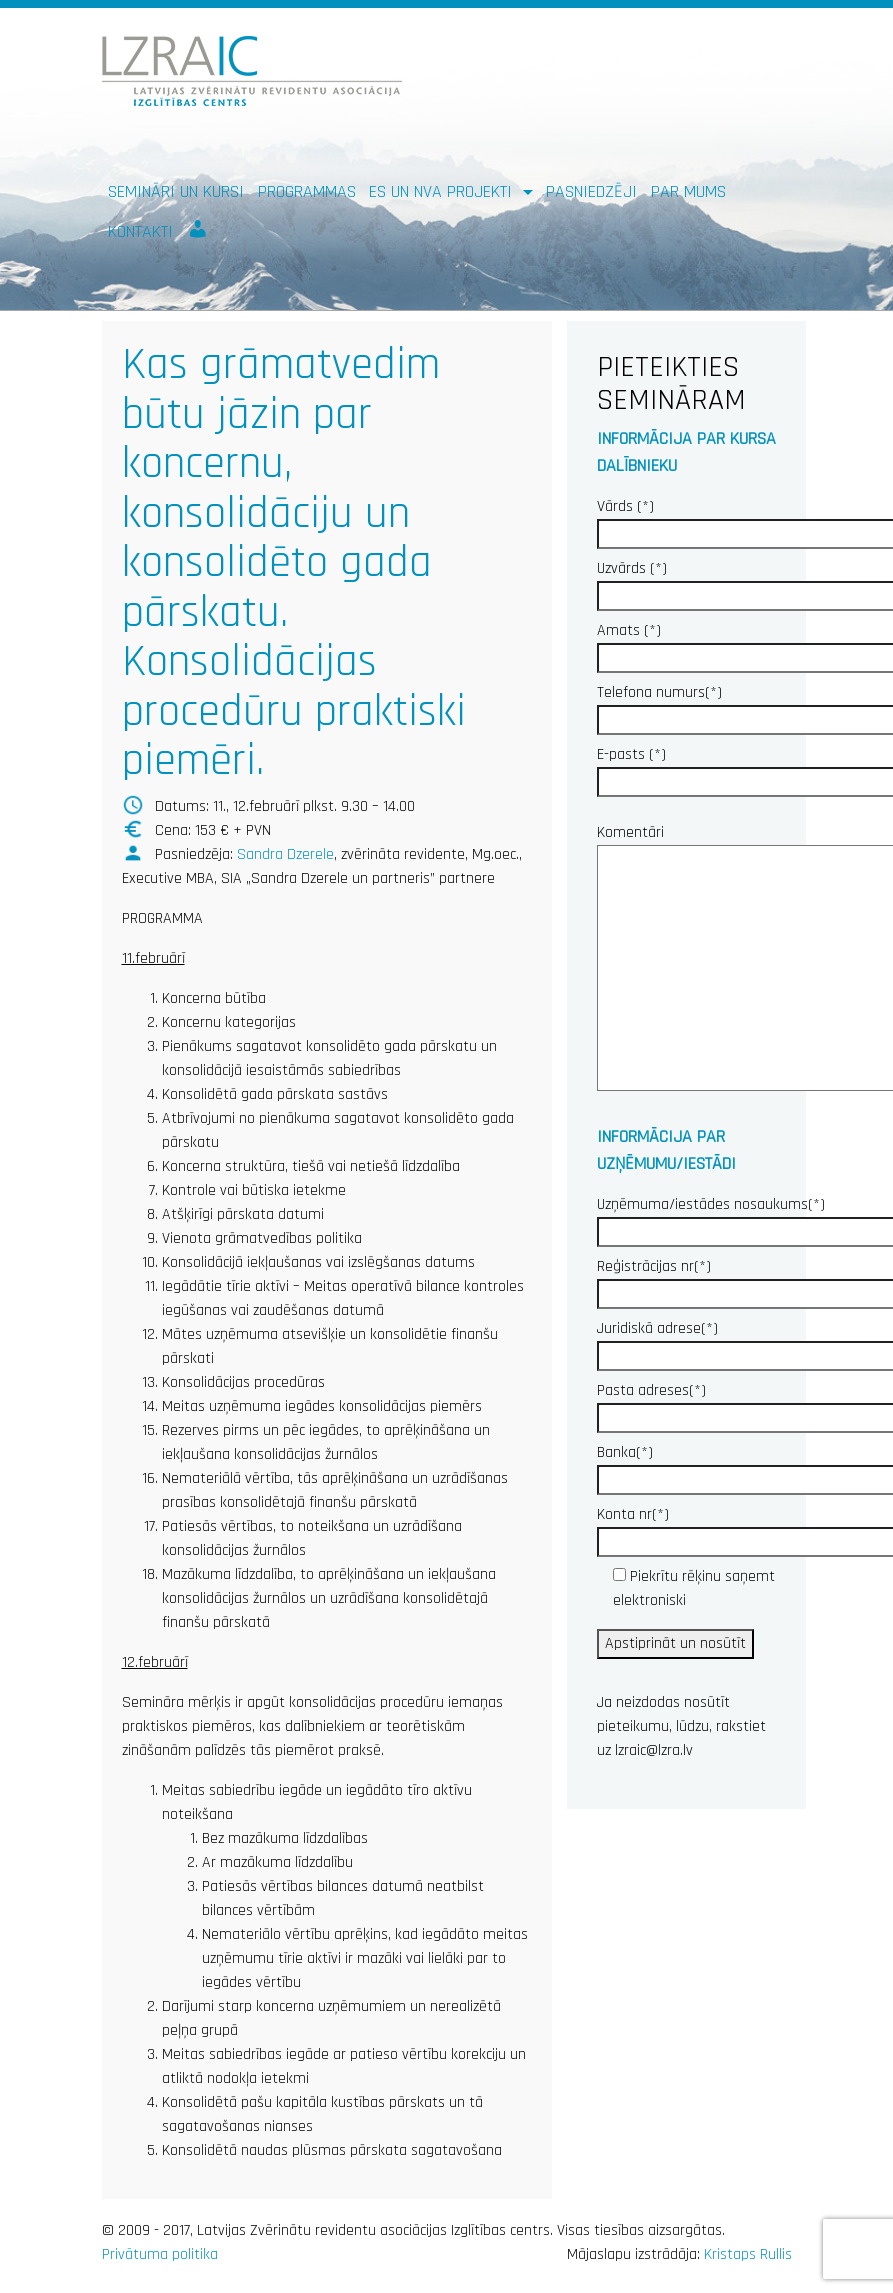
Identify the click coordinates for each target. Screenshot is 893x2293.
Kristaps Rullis (748, 2254)
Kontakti (140, 231)
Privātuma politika (160, 2254)
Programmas (307, 191)
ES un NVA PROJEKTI (443, 191)
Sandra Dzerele (285, 854)
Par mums (688, 191)
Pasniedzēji (591, 191)
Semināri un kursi (176, 191)
